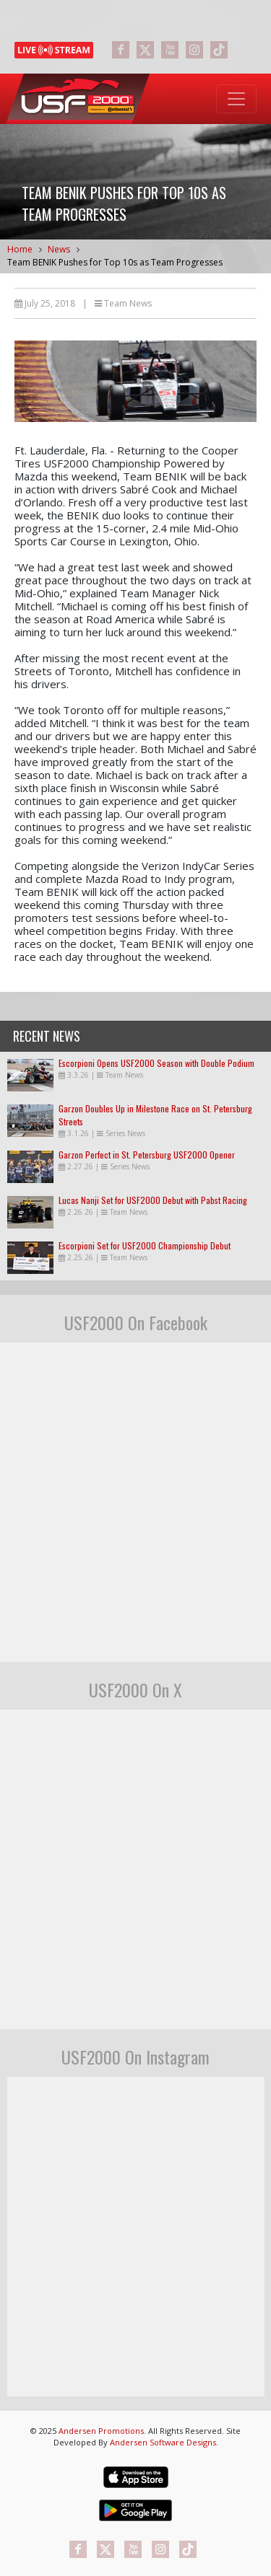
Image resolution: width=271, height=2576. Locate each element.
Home (20, 249)
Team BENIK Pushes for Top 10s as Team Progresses (115, 262)
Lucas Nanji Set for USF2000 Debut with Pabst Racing (153, 1200)
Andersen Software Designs (163, 2442)
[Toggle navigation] (236, 98)
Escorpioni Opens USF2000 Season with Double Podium (156, 1063)
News (59, 249)
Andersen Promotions (101, 2430)
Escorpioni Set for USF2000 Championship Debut (145, 1245)
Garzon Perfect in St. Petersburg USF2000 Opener (147, 1154)
